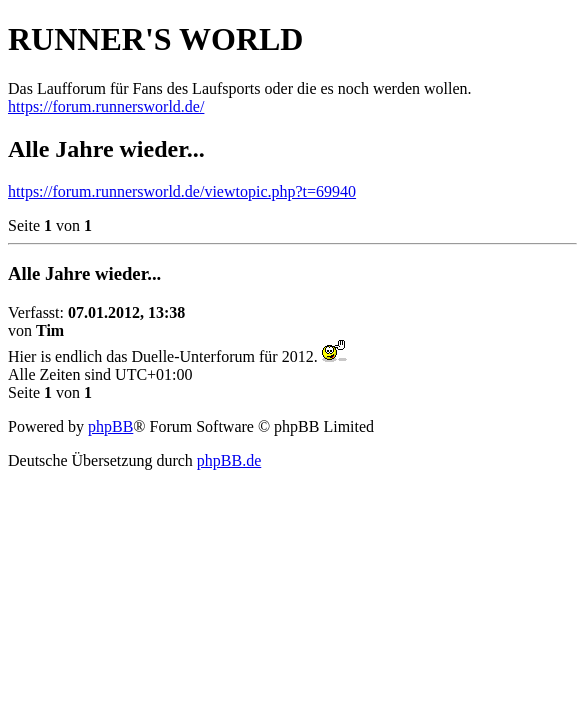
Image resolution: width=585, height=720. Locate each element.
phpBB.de (229, 460)
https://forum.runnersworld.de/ (106, 106)
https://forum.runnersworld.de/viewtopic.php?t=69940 (182, 191)
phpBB (110, 426)
